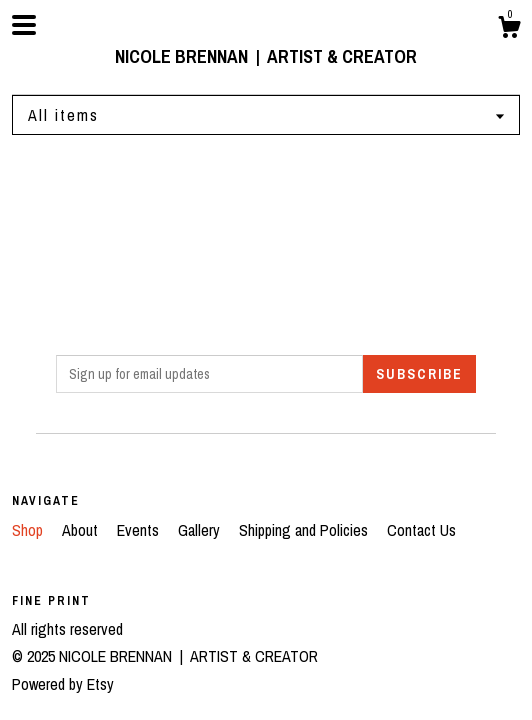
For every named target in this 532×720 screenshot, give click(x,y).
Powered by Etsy (63, 684)
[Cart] (509, 30)
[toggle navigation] (24, 25)
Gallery (201, 530)
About (82, 530)
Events (140, 530)
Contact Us (421, 530)
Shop (29, 530)
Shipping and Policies (305, 530)
